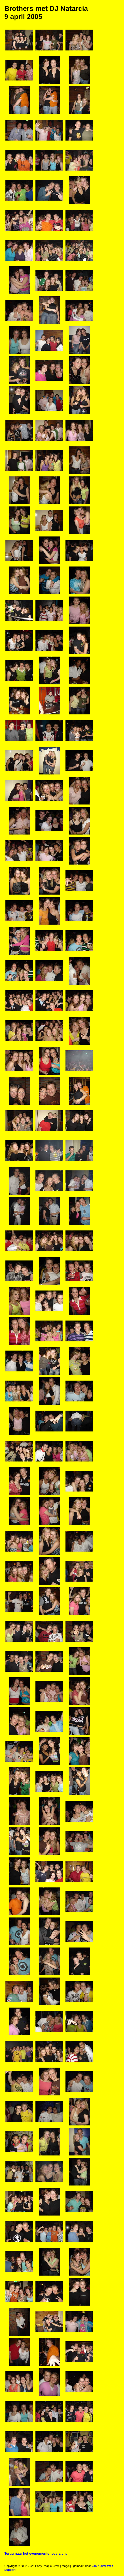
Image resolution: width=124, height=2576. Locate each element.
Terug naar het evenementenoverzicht (35, 2553)
